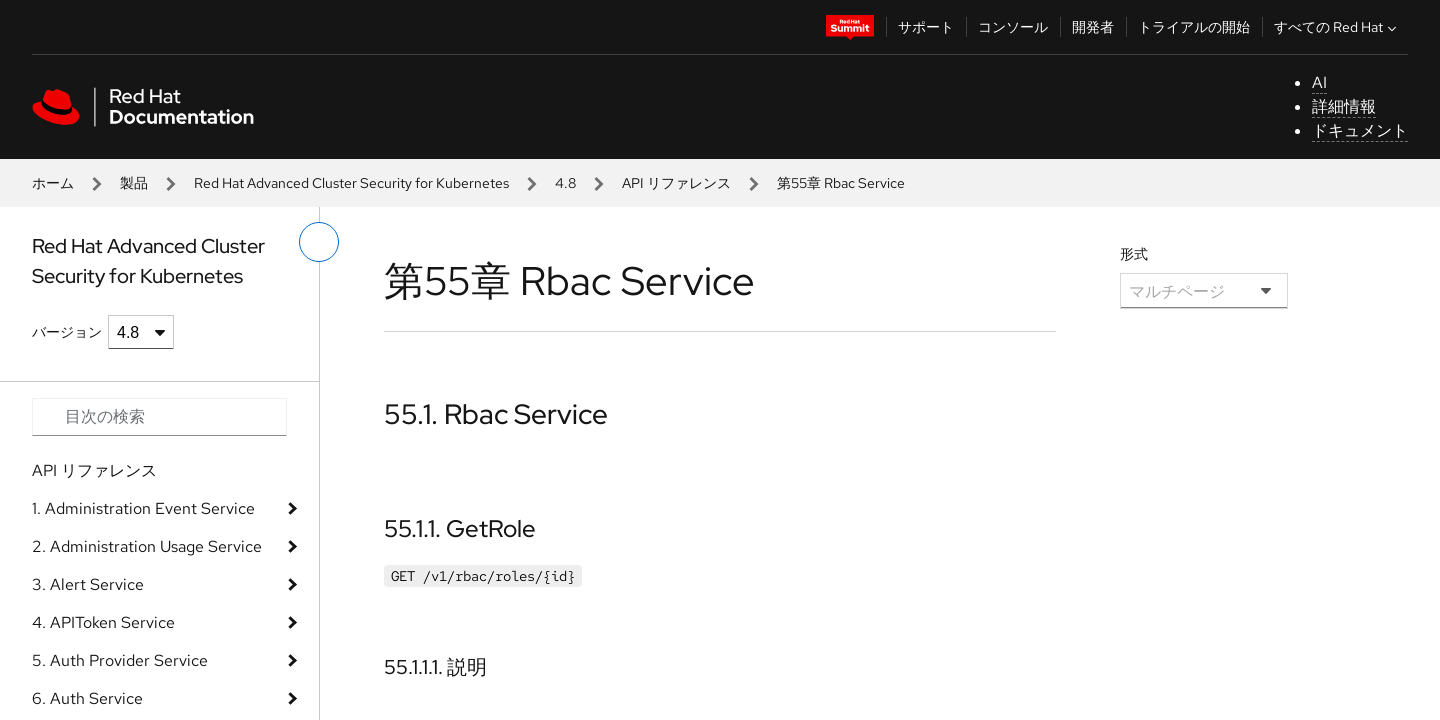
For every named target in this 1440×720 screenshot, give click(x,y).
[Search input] (159, 417)
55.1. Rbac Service (496, 414)
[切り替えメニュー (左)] (319, 242)
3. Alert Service (88, 584)
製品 (134, 183)
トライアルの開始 (1194, 27)
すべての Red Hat (1337, 27)
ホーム (53, 183)
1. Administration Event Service (143, 508)
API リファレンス (676, 183)
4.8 (565, 183)
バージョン (67, 332)
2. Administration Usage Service (147, 546)
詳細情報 (1344, 106)
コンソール (1013, 27)
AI (1319, 82)
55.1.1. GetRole (460, 528)
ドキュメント (1360, 130)
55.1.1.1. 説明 (435, 667)
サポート (926, 27)
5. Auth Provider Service (120, 660)
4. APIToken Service (103, 622)
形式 (1134, 254)
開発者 (1093, 27)
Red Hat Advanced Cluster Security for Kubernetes (351, 183)
